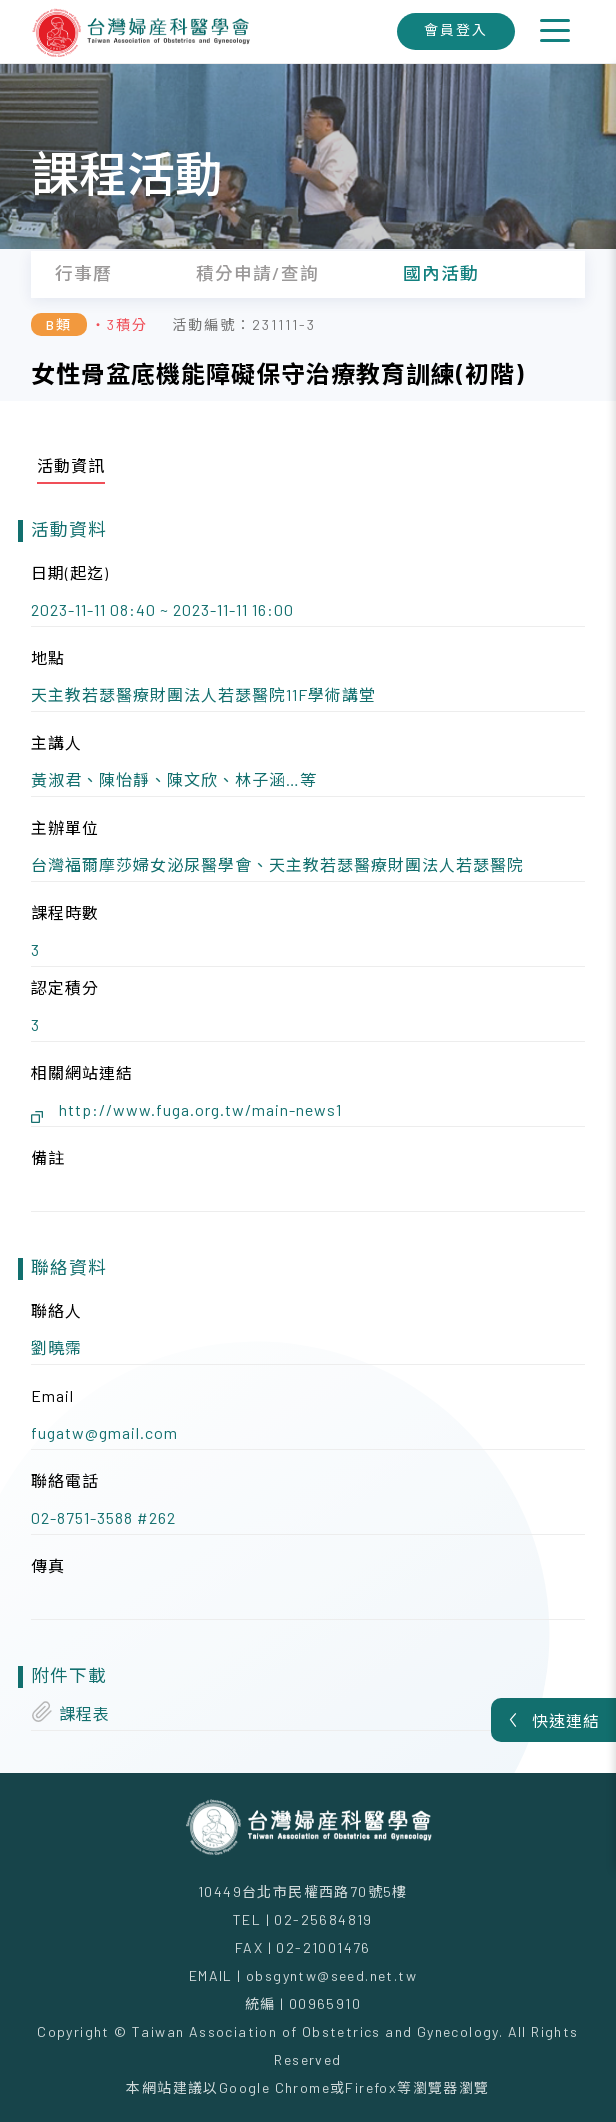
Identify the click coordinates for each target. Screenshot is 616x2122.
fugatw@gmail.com (104, 1432)
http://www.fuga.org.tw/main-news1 (200, 1109)
